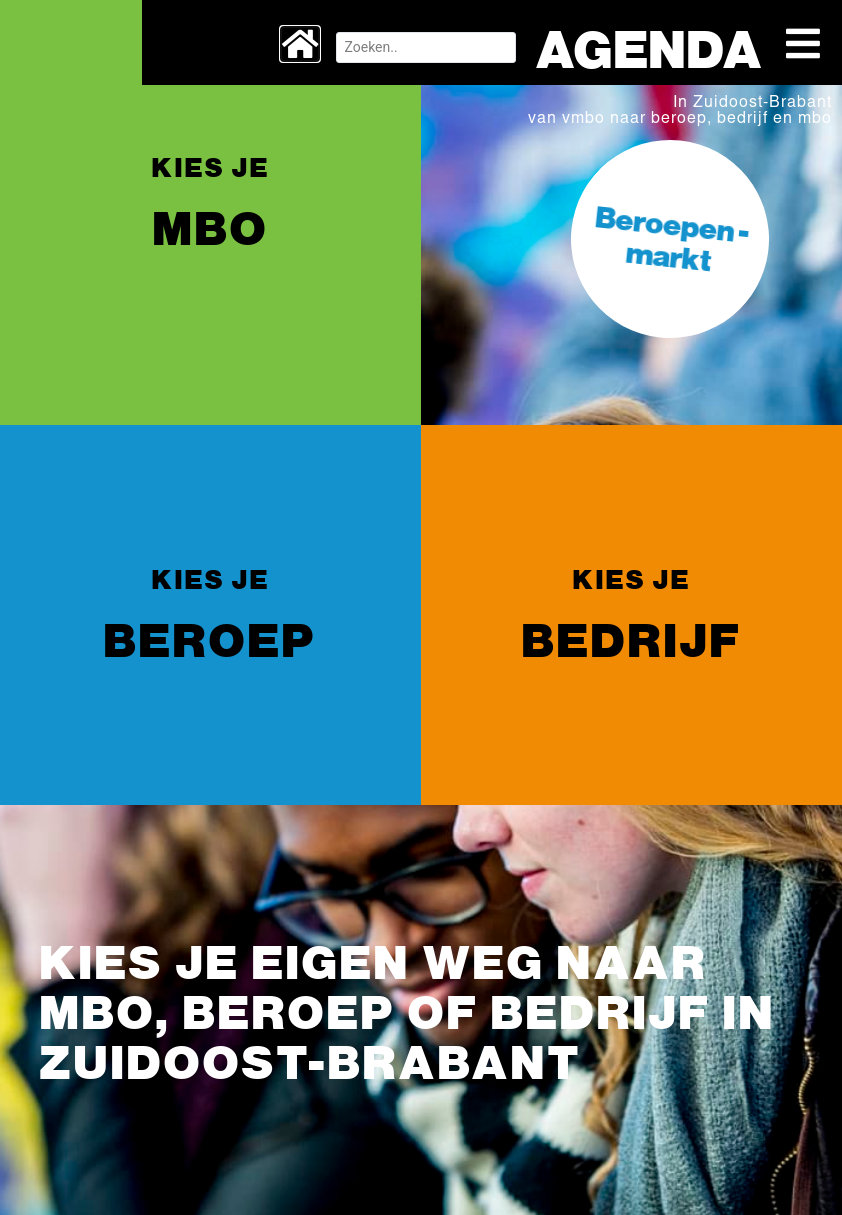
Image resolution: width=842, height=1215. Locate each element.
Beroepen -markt (672, 237)
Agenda (638, 48)
